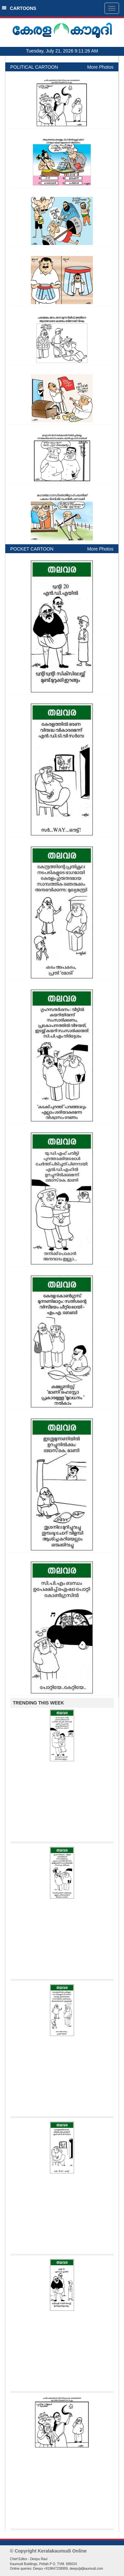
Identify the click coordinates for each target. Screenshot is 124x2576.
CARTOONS (19, 8)
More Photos (100, 67)
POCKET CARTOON (32, 549)
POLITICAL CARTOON (34, 67)
